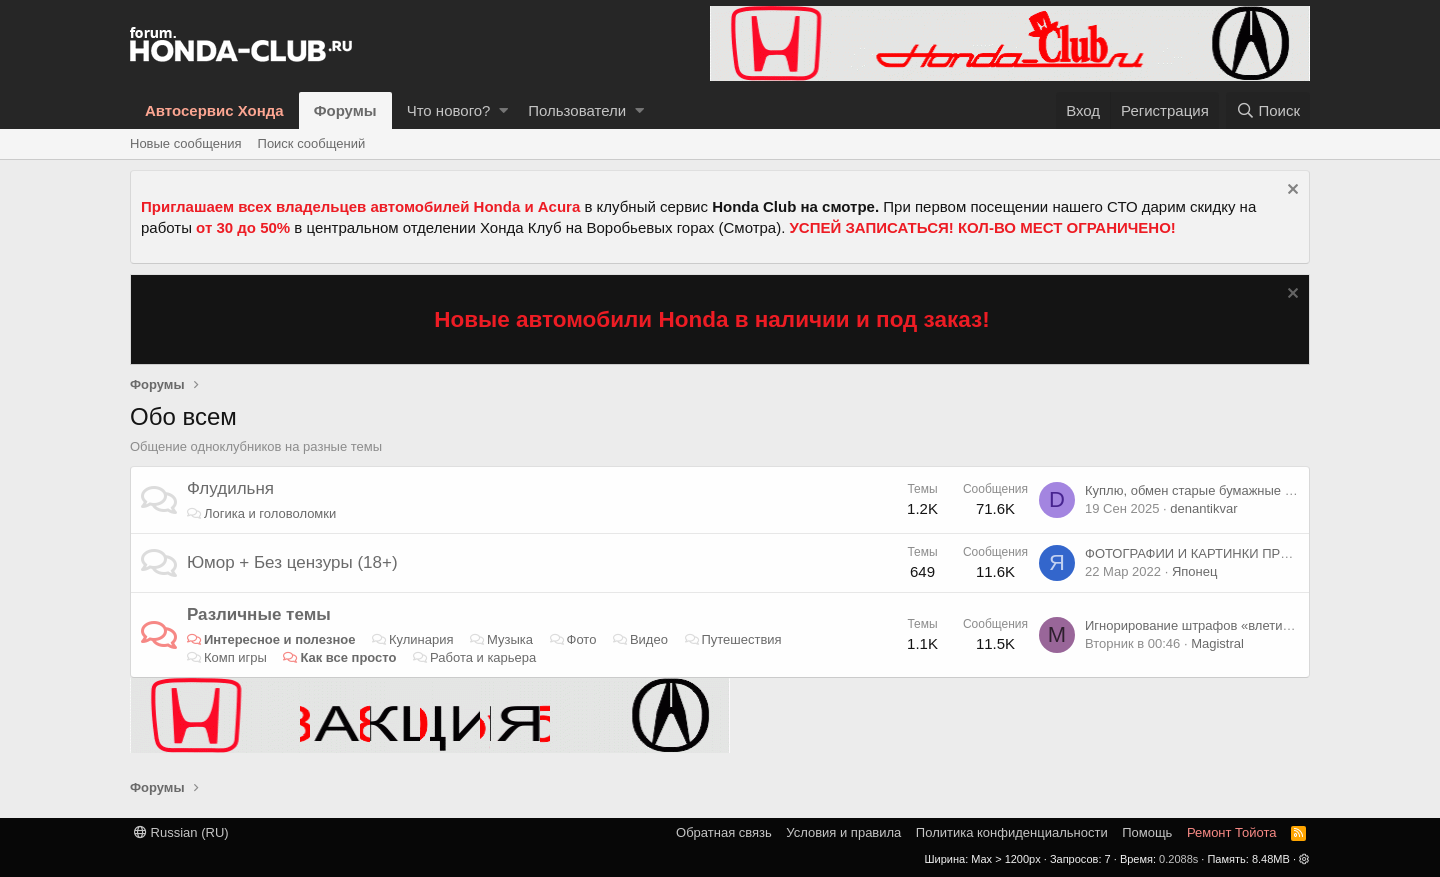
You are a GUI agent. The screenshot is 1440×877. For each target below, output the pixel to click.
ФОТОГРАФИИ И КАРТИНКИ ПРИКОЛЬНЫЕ (1219, 553)
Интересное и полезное (280, 639)
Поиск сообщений (312, 143)
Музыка (510, 639)
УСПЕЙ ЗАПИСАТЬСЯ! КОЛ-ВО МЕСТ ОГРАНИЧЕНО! (983, 227)
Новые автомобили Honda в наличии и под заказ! (712, 319)
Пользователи (577, 110)
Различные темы (259, 614)
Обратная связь (724, 832)
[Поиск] (1268, 110)
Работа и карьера (483, 657)
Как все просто (348, 657)
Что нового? (449, 110)
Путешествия (741, 639)
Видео (649, 639)
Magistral (1217, 643)
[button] (503, 110)
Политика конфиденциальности (1012, 832)
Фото (582, 639)
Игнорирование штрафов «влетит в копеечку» (1224, 625)
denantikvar (1203, 508)
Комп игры (235, 657)
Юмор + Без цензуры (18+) (292, 562)
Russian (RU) (181, 832)
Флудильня (230, 488)
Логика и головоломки (270, 513)
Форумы (345, 110)
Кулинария (421, 639)
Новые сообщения (186, 143)
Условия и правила (843, 832)
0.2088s (1178, 859)
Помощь (1147, 832)
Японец (1195, 571)
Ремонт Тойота (1232, 832)
